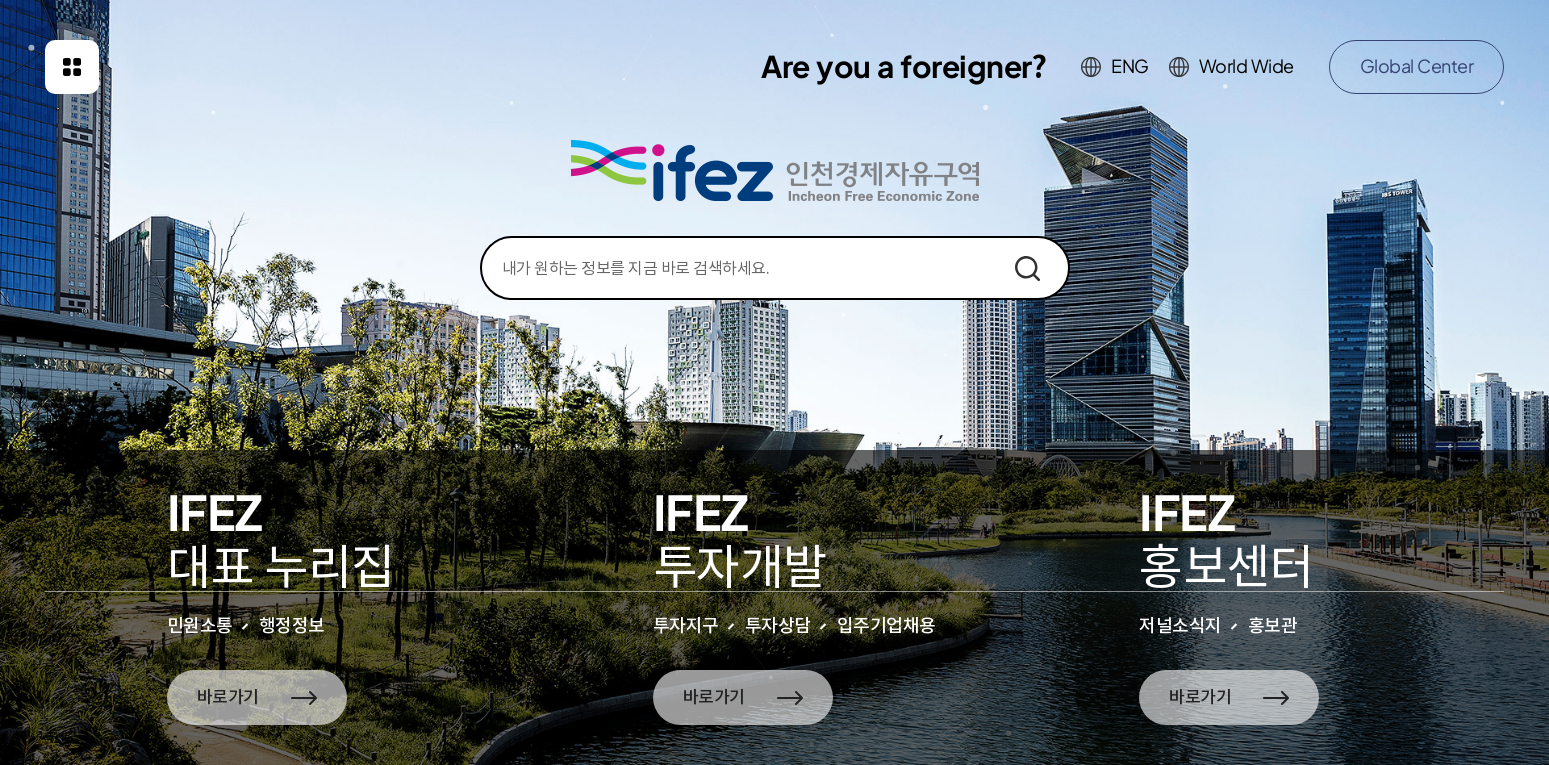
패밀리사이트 (72, 67)
